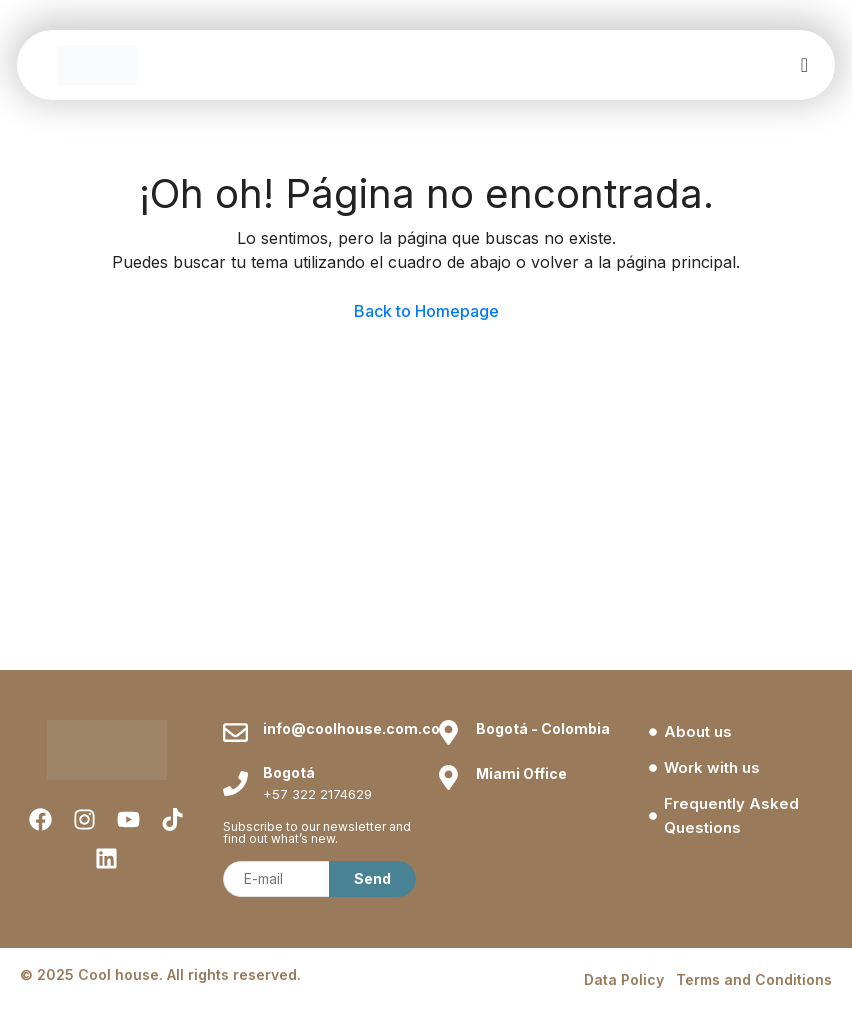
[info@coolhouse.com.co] (235, 732)
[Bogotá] (235, 783)
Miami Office (521, 773)
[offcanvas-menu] (804, 65)
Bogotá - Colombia (543, 728)
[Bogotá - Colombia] (448, 732)
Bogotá (289, 772)
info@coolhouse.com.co (351, 728)
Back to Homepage (426, 311)
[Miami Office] (448, 777)
